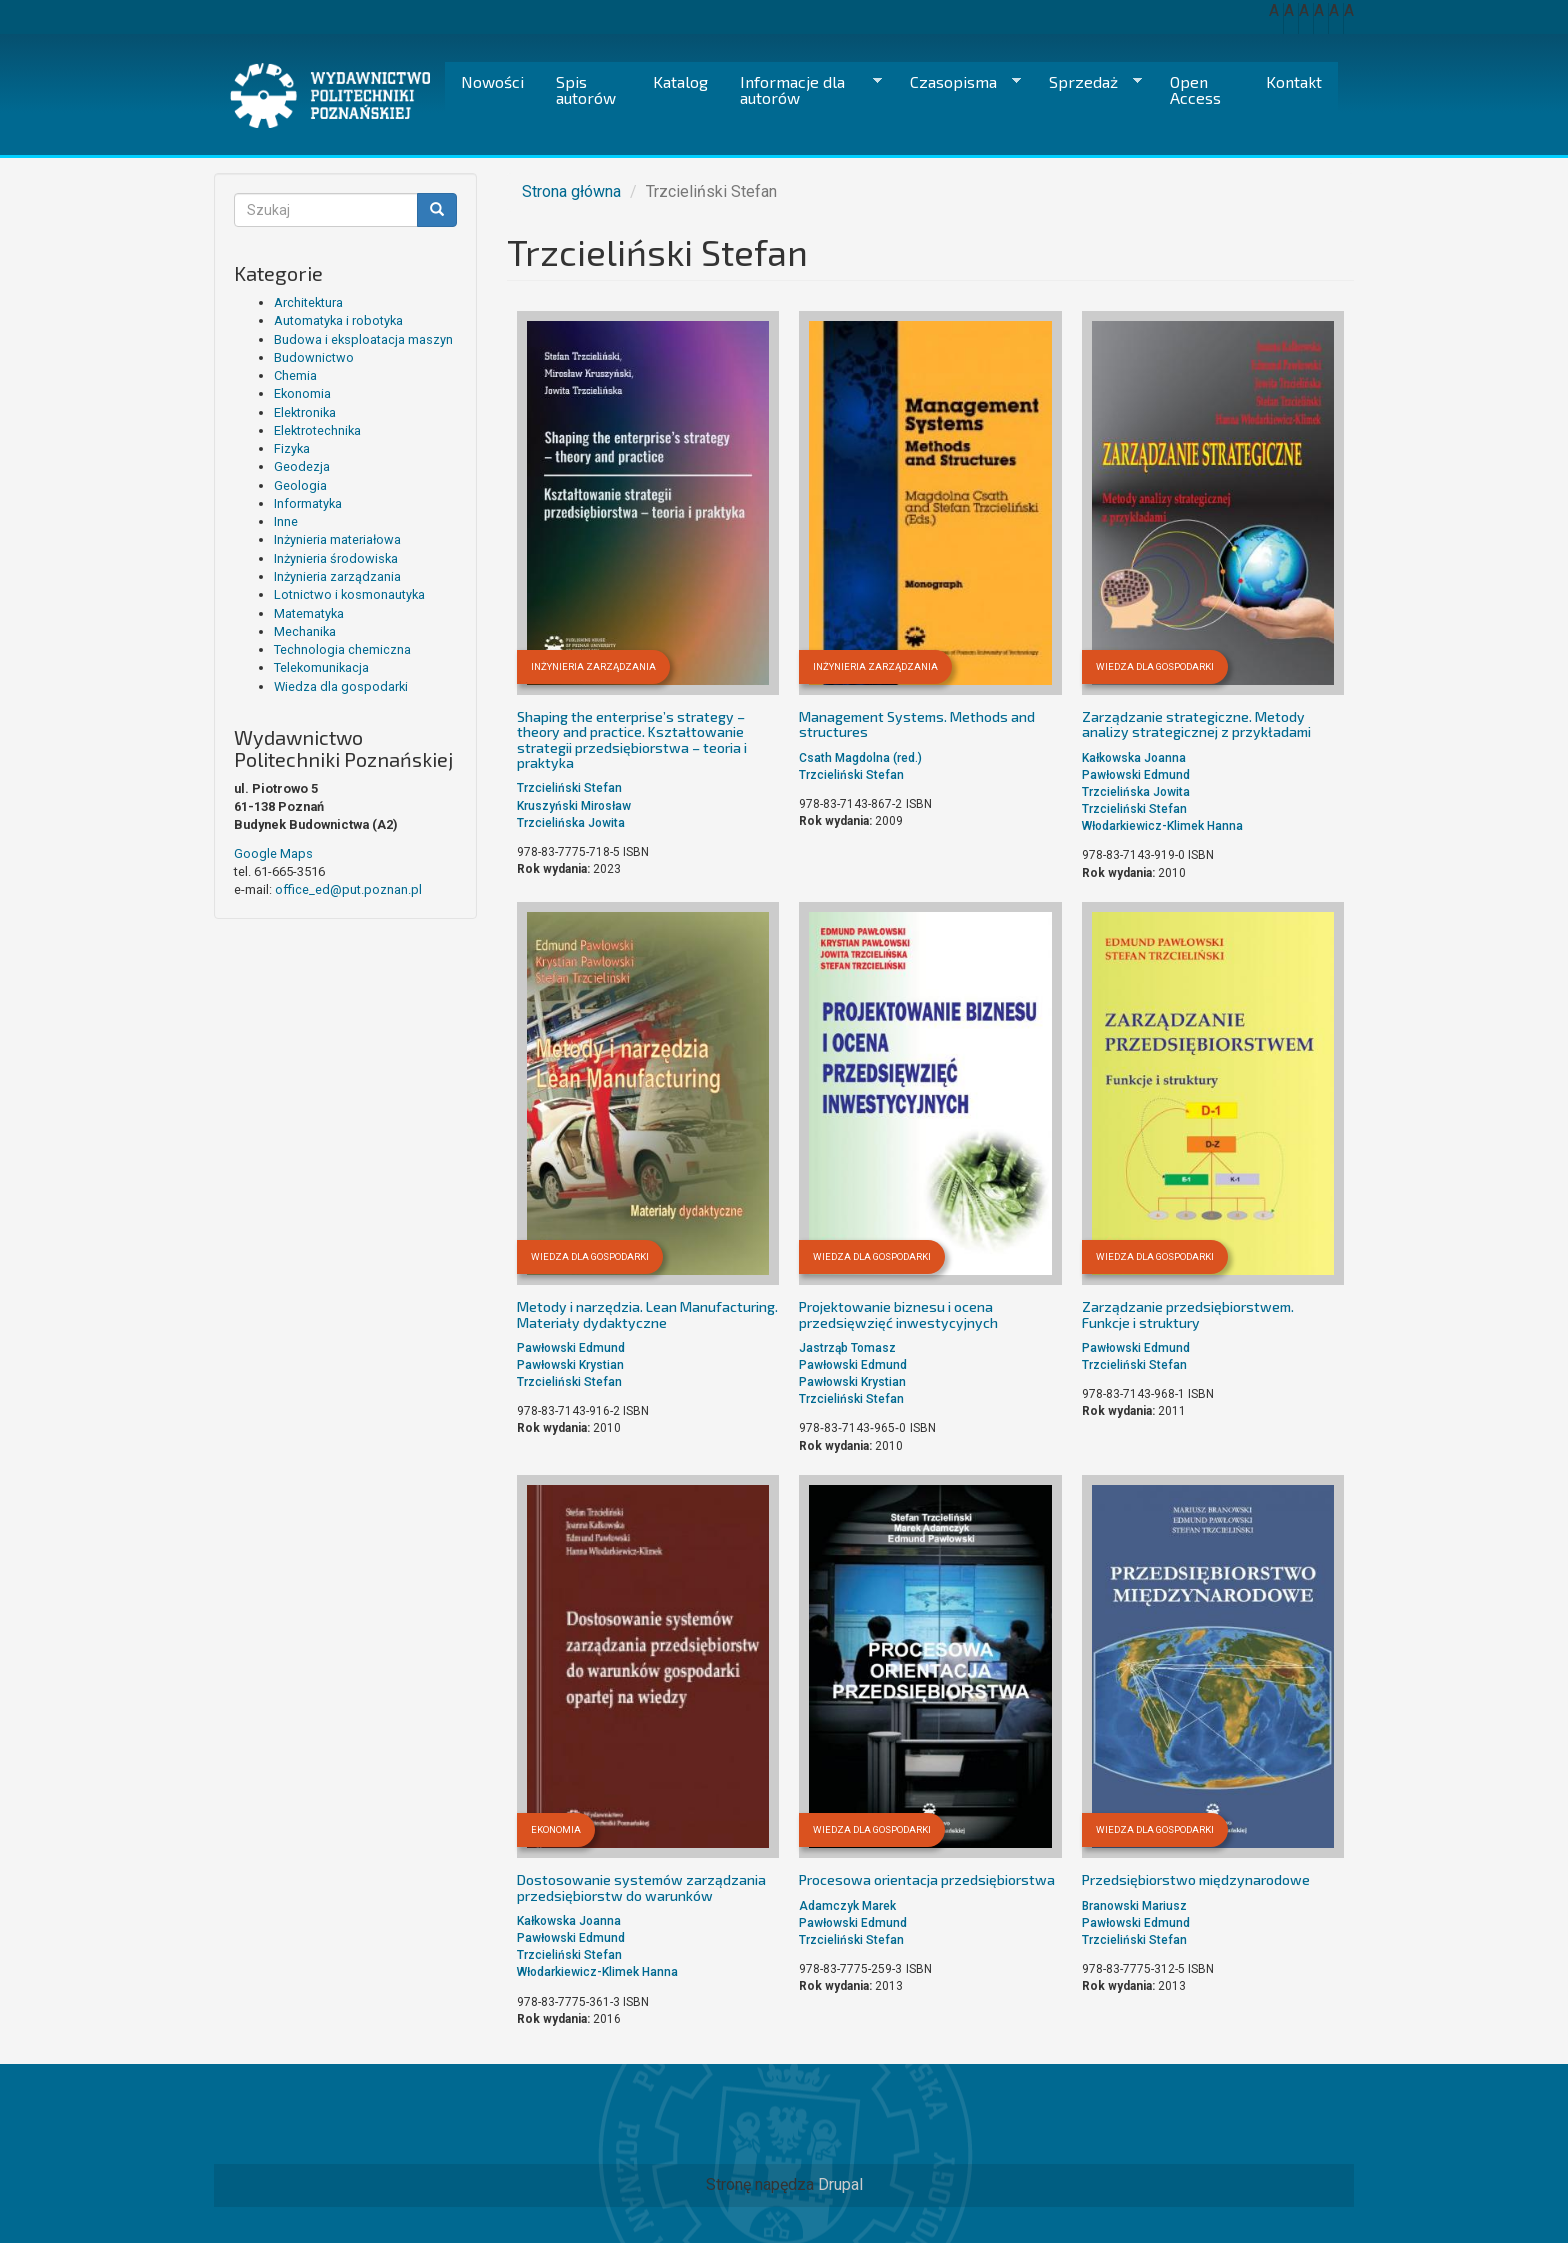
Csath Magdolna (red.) (860, 758)
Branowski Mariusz (1134, 1906)
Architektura (308, 302)
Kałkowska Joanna (1134, 758)
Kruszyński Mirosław (574, 806)
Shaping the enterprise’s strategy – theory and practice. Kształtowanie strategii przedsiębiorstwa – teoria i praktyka (632, 739)
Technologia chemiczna (342, 649)
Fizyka (292, 448)
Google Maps (273, 853)
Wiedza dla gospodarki (341, 686)
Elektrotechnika (317, 430)
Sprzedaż (1087, 82)
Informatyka (308, 503)
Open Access (1195, 89)
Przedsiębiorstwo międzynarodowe (1196, 1879)
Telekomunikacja (321, 667)
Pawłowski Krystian (570, 1365)
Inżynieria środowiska (336, 558)
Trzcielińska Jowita (571, 823)
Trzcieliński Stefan (569, 788)
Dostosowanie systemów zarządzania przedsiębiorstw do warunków (641, 1887)
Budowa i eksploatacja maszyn (363, 339)
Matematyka (309, 613)
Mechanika (305, 631)
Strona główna (571, 191)
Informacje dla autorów (803, 89)
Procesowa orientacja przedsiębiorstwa (927, 1879)
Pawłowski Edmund (1136, 775)
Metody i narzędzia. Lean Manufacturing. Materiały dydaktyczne (647, 1314)
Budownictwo (314, 357)
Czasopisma (957, 82)
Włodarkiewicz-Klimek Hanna (1162, 826)
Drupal (840, 2184)
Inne (286, 521)
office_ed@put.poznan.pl (348, 889)
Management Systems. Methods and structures (917, 724)
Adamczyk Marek (847, 1906)
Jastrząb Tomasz (847, 1348)
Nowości (492, 81)
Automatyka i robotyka (338, 320)
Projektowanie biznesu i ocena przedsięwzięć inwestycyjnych (898, 1314)
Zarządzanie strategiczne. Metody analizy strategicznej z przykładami (1196, 724)
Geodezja (302, 466)
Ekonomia (302, 393)
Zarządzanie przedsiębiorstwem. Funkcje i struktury (1188, 1314)
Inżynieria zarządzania (337, 576)
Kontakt (1294, 81)
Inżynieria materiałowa (337, 539)
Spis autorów (586, 89)
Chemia (295, 375)
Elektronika (305, 412)
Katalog (680, 81)
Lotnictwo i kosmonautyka (349, 594)
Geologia (300, 485)
